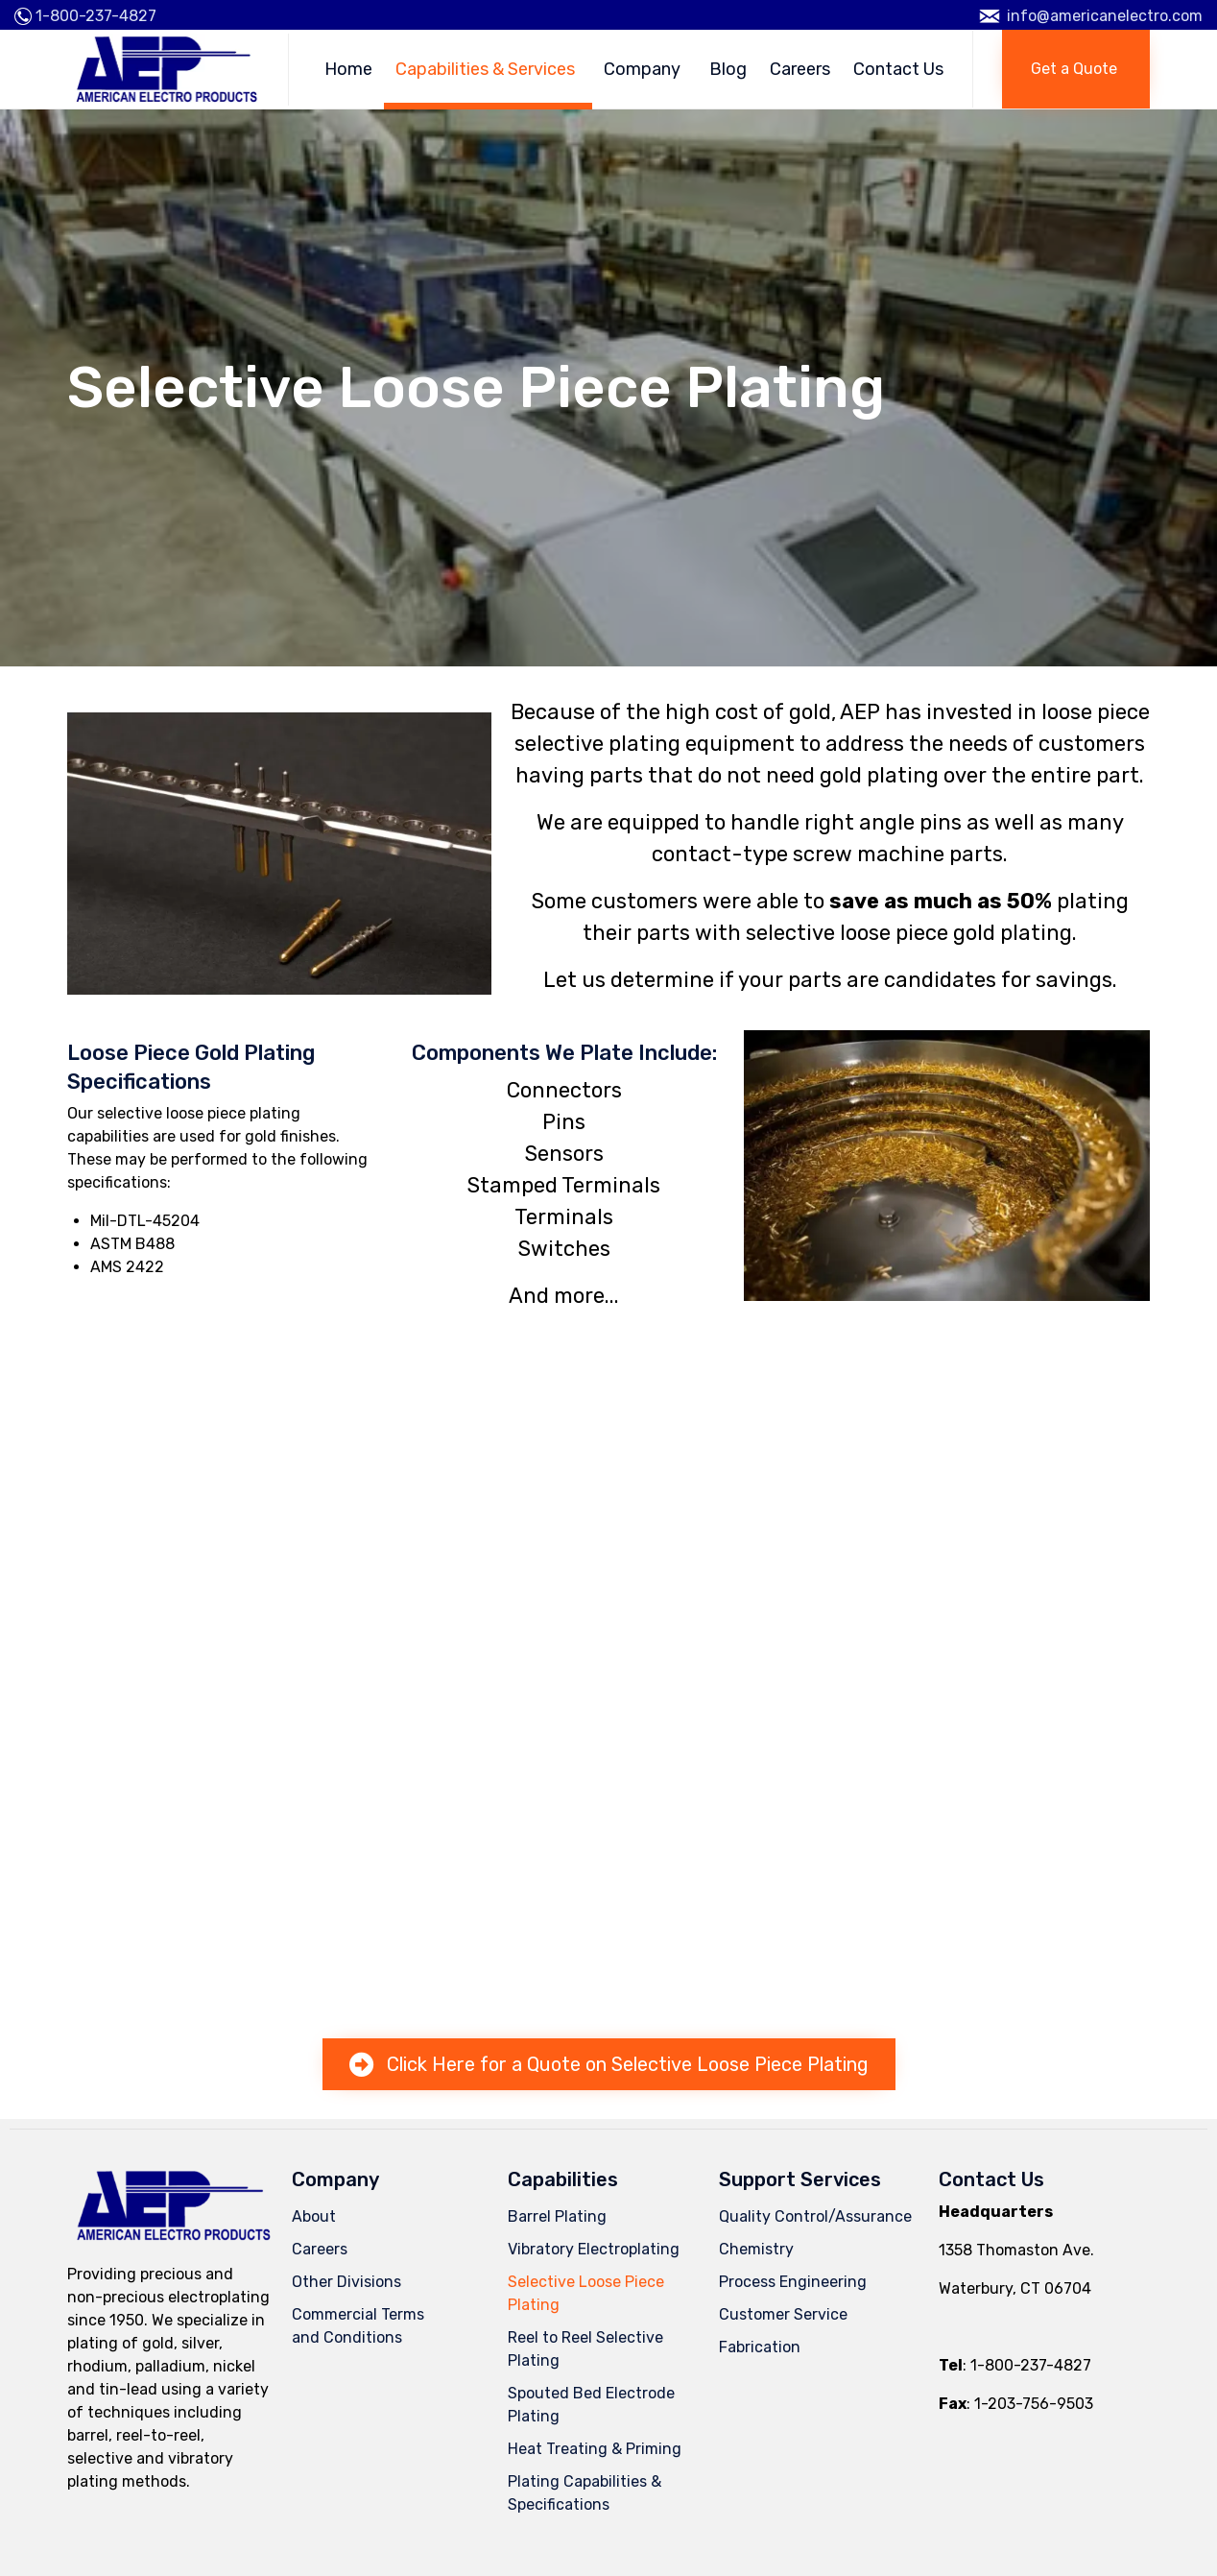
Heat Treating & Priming (594, 2449)
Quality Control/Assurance (815, 2216)
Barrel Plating (557, 2216)
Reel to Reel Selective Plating (585, 2349)
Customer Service (783, 2314)
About (314, 2216)
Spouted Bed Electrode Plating (591, 2404)
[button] (1076, 69)
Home (348, 69)
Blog (728, 69)
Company (645, 69)
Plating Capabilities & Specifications (584, 2493)
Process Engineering (793, 2282)
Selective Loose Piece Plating (586, 2293)
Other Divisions (346, 2282)
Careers (800, 69)
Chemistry (756, 2249)
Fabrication (759, 2347)
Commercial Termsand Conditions (358, 2326)
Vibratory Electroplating (594, 2249)
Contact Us (898, 69)
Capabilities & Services (488, 69)
